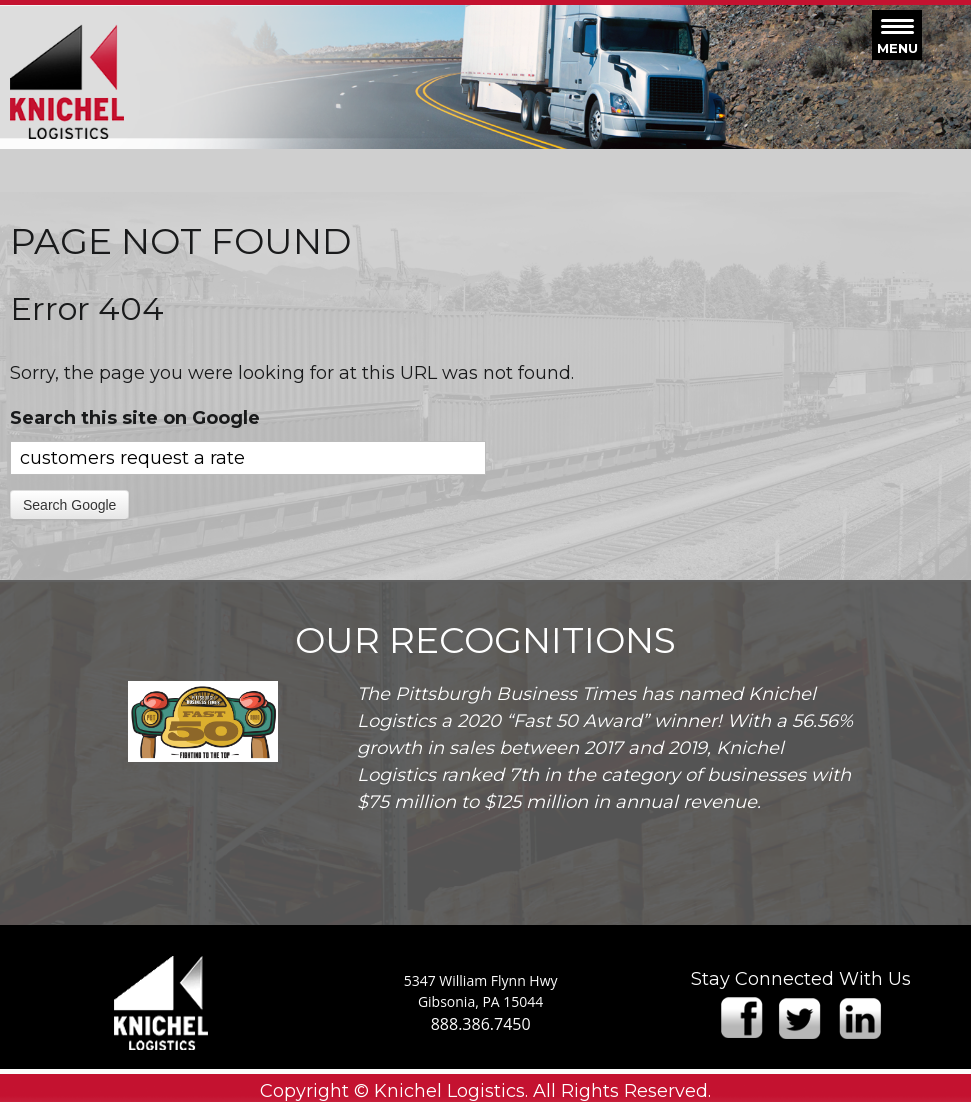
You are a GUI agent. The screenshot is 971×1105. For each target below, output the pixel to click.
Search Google (69, 505)
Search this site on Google (135, 418)
